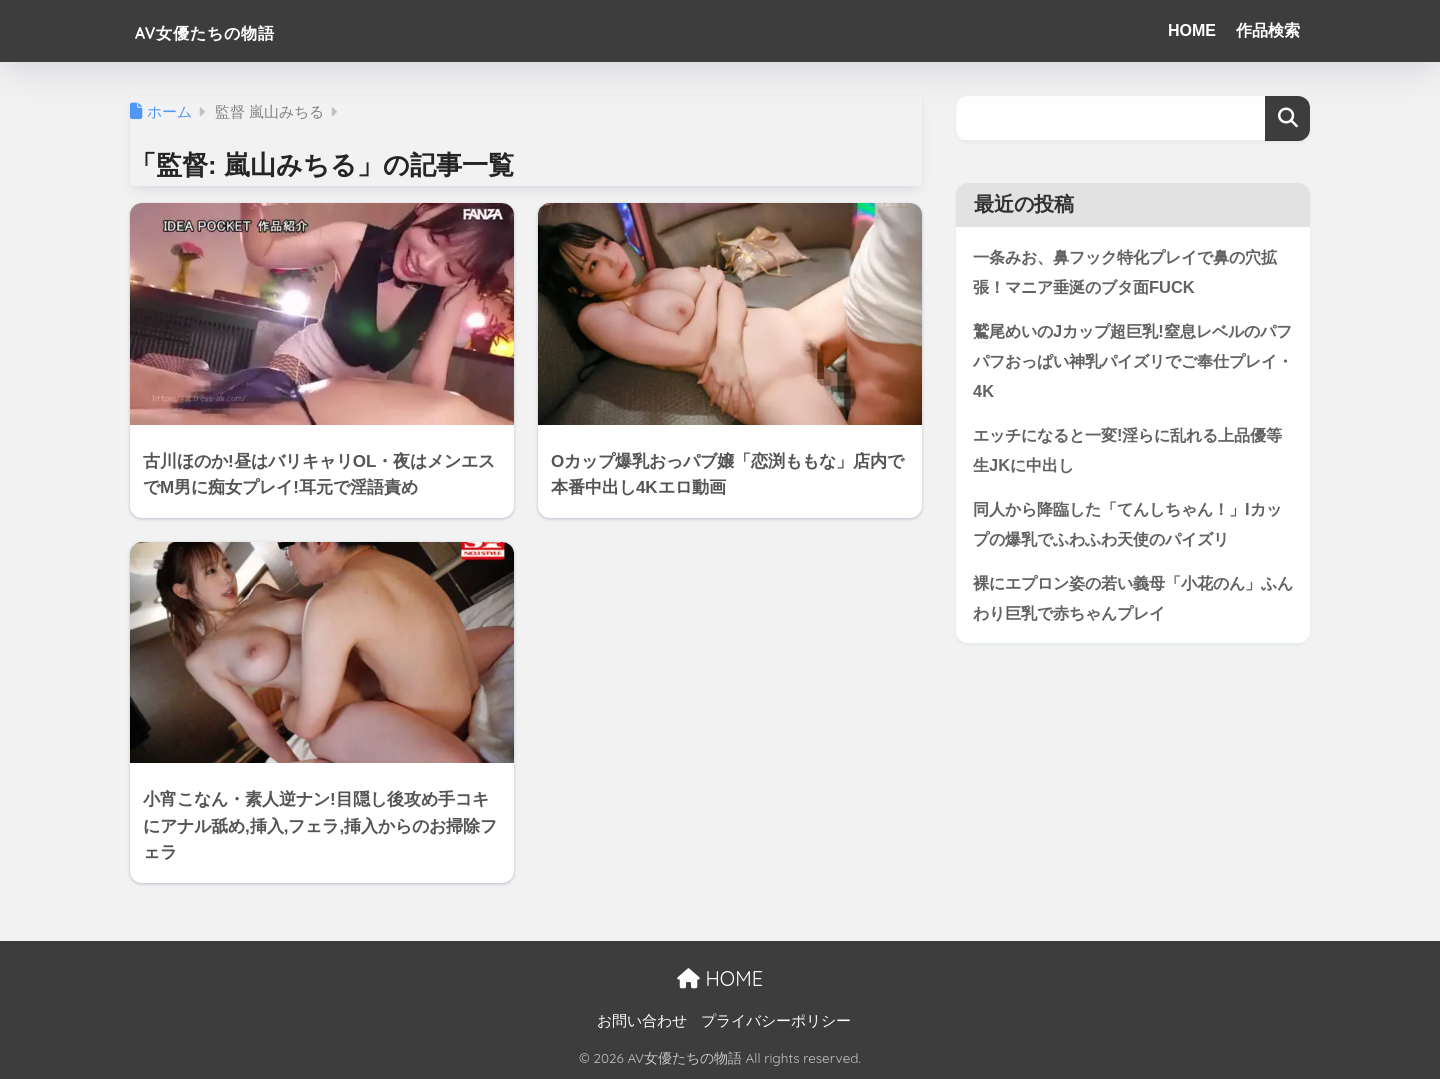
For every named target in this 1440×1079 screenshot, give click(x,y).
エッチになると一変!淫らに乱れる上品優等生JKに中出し (1129, 453)
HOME (1192, 30)
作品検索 (1268, 30)
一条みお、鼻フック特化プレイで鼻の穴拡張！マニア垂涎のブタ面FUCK (1126, 272)
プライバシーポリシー (776, 1021)
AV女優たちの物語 (235, 30)
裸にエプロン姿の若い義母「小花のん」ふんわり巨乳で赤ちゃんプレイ (1126, 604)
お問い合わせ (642, 1021)
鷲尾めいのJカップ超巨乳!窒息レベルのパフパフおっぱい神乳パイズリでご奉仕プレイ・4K (1126, 362)
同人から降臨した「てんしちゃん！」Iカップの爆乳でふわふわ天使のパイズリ (1128, 529)
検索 (1287, 118)
